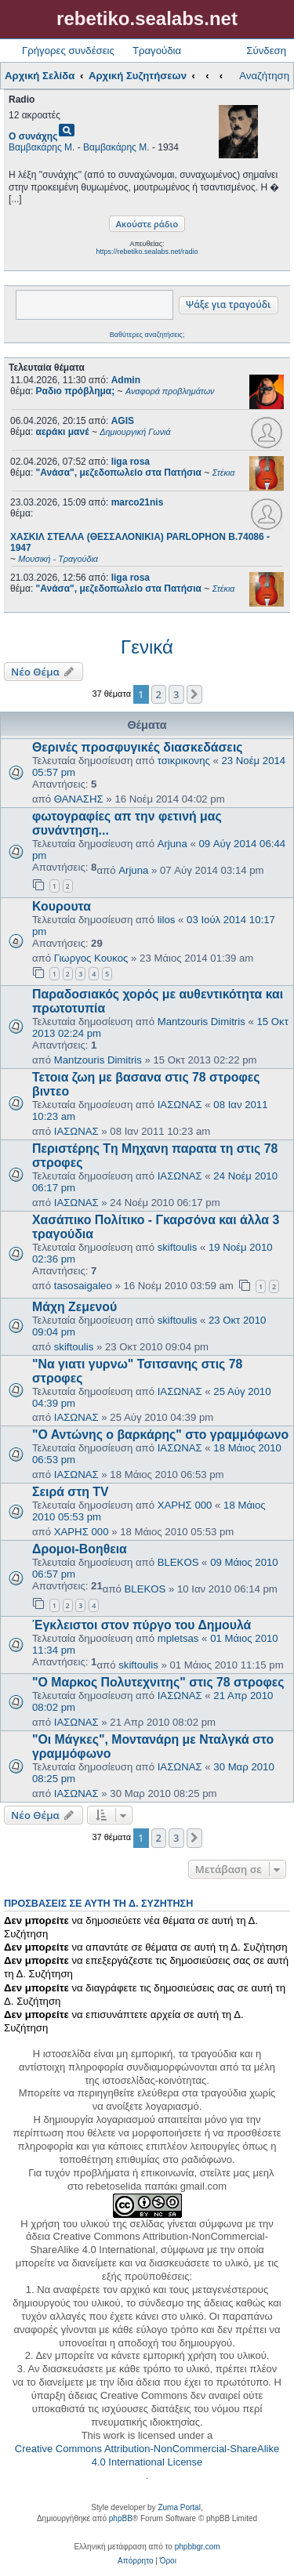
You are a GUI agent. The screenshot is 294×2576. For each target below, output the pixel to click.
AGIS (122, 420)
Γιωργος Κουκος (91, 958)
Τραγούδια (156, 50)
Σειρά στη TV (70, 1491)
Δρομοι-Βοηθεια (79, 1549)
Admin (125, 380)
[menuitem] (135, 2561)
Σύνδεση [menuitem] (266, 50)
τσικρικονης (184, 760)
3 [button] (176, 694)
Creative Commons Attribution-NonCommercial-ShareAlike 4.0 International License (147, 2455)
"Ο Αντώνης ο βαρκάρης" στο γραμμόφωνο (160, 1434)
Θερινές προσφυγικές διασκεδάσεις (137, 747)
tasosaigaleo (83, 1286)
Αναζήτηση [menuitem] (264, 76)
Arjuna (172, 844)
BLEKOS (178, 1562)
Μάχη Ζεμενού (74, 1306)
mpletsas (178, 1638)
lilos (167, 920)
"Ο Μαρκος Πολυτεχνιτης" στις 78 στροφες (158, 1682)
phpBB (120, 2518)
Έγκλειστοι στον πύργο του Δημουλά (141, 1625)
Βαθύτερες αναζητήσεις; (147, 335)
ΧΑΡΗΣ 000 (185, 1505)
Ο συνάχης (33, 136)
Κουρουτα (61, 906)
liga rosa (130, 461)
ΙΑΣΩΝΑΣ (180, 1104)
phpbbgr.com (197, 2546)
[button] (194, 694)
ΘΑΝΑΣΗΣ (78, 799)
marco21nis (137, 502)
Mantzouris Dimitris (201, 1021)
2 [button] (159, 694)
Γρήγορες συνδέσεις (68, 50)
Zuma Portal (179, 2507)
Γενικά (147, 647)
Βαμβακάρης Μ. (41, 147)
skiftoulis (178, 1247)
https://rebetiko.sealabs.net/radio (147, 251)
